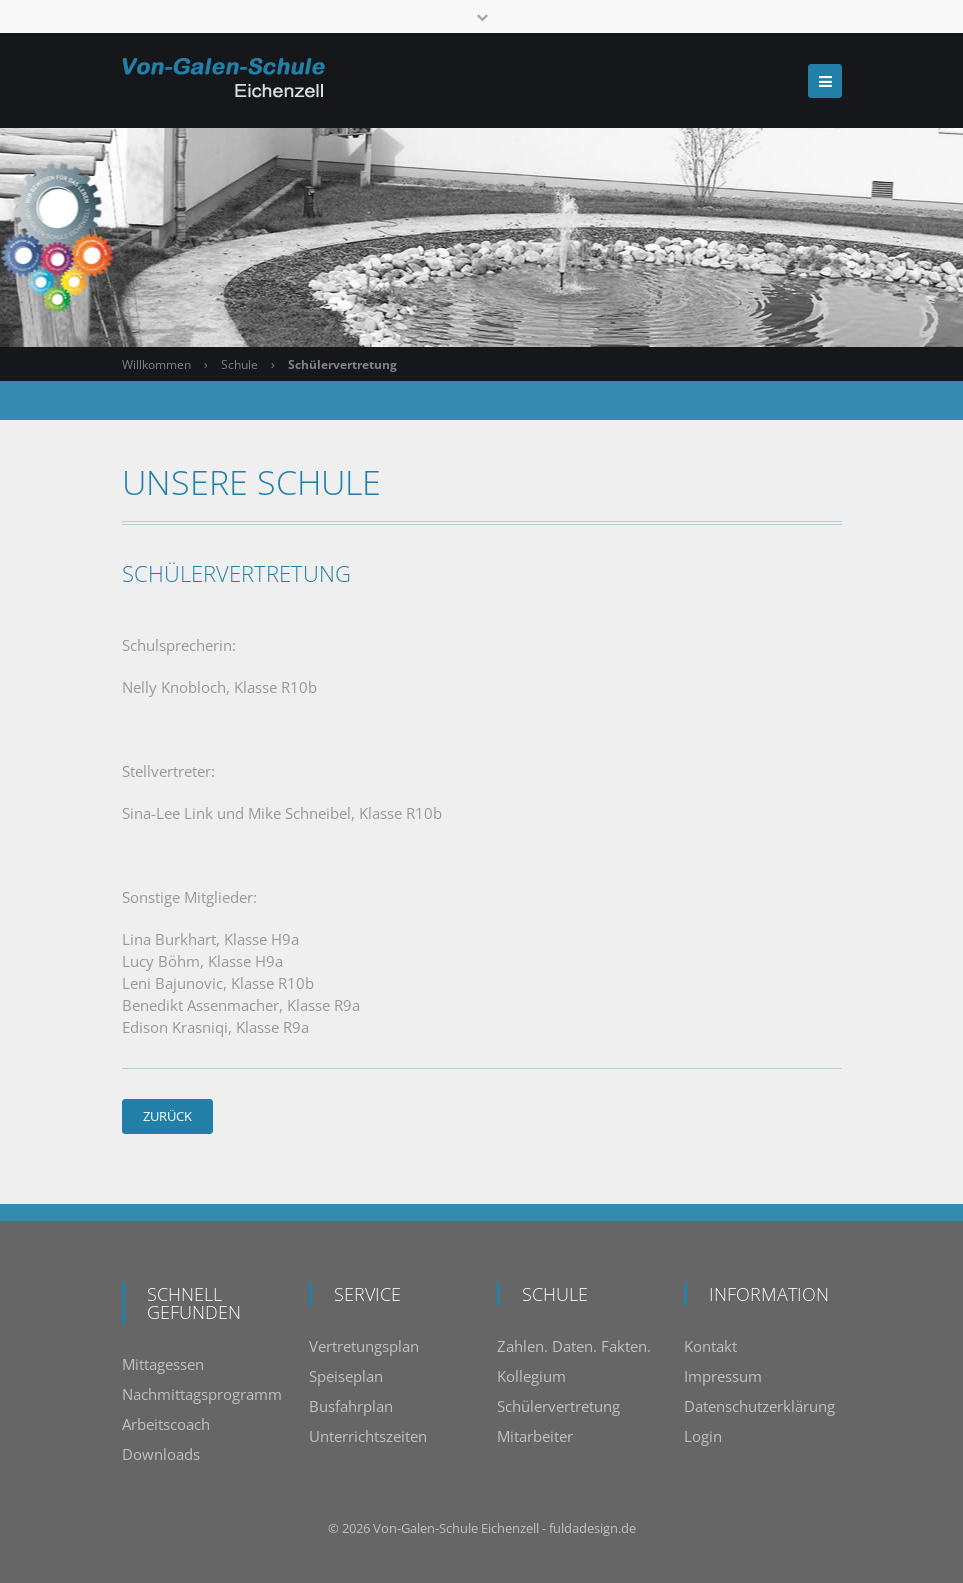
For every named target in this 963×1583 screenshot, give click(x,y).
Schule (239, 364)
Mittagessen (163, 1364)
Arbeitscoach (166, 1424)
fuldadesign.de (592, 1528)
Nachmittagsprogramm (202, 1394)
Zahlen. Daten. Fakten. (574, 1346)
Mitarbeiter (535, 1436)
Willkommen (156, 364)
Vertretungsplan (364, 1346)
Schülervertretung (558, 1406)
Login (703, 1436)
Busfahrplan (351, 1406)
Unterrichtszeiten (368, 1436)
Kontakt (710, 1346)
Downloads (161, 1454)
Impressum (723, 1376)
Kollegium (531, 1376)
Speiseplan (346, 1376)
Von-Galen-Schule (425, 1528)
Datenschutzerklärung (759, 1406)
